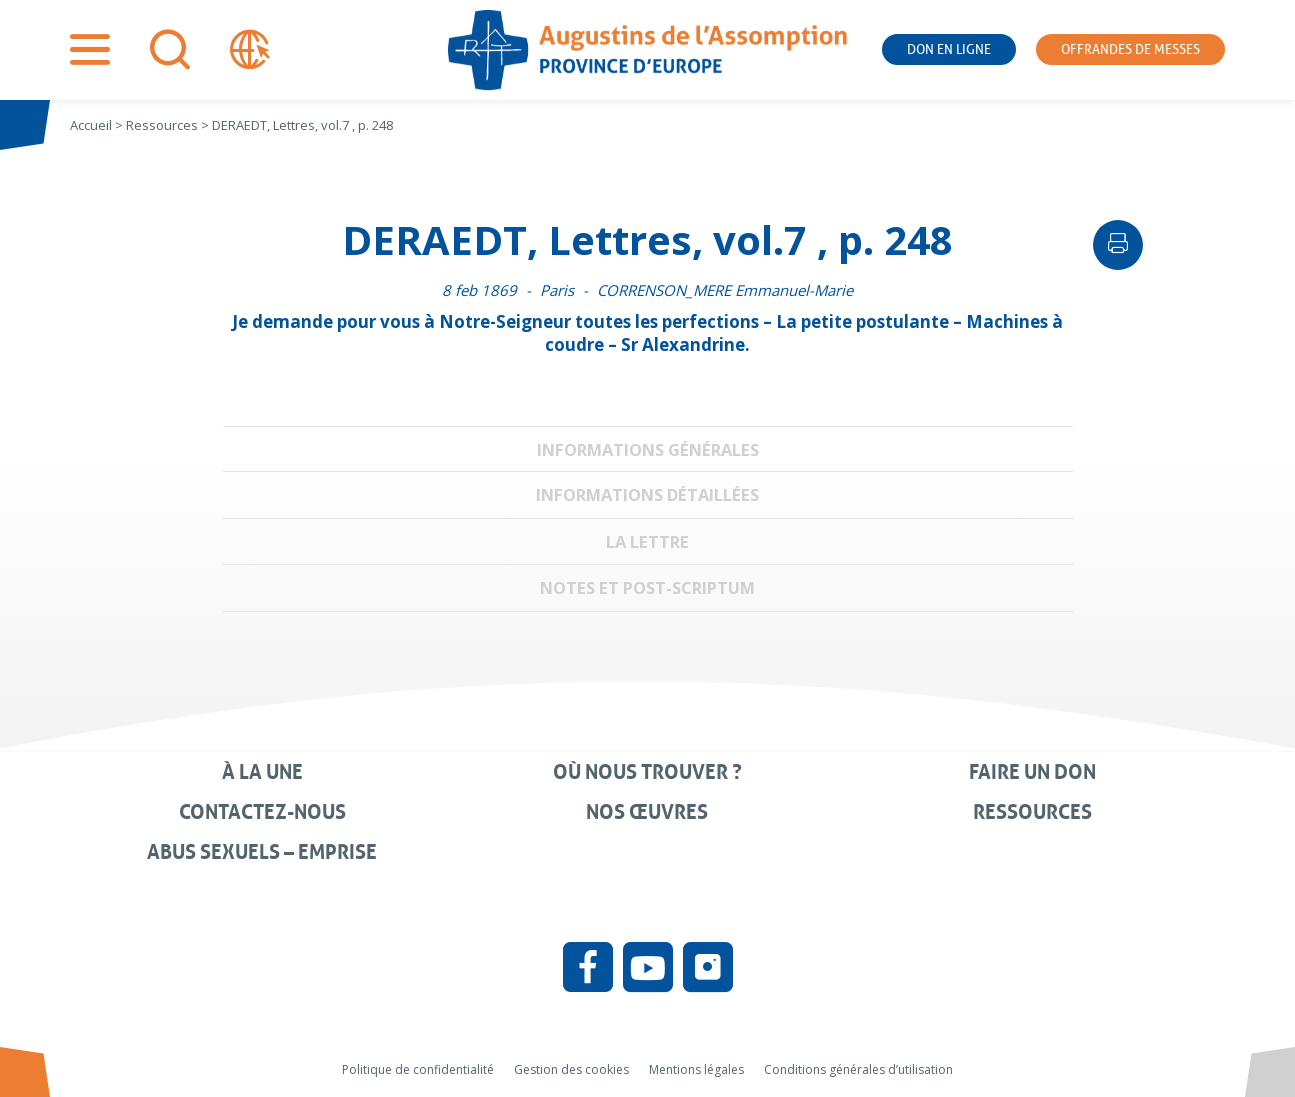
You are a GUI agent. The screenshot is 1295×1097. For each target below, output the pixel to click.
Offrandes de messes (1130, 49)
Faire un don (1032, 772)
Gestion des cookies (571, 1069)
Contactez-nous (262, 812)
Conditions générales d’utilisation (858, 1069)
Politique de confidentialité (418, 1069)
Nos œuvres (647, 812)
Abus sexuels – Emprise (262, 852)
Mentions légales (696, 1069)
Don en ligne (949, 49)
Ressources (1032, 812)
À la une (262, 772)
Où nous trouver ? (647, 772)
